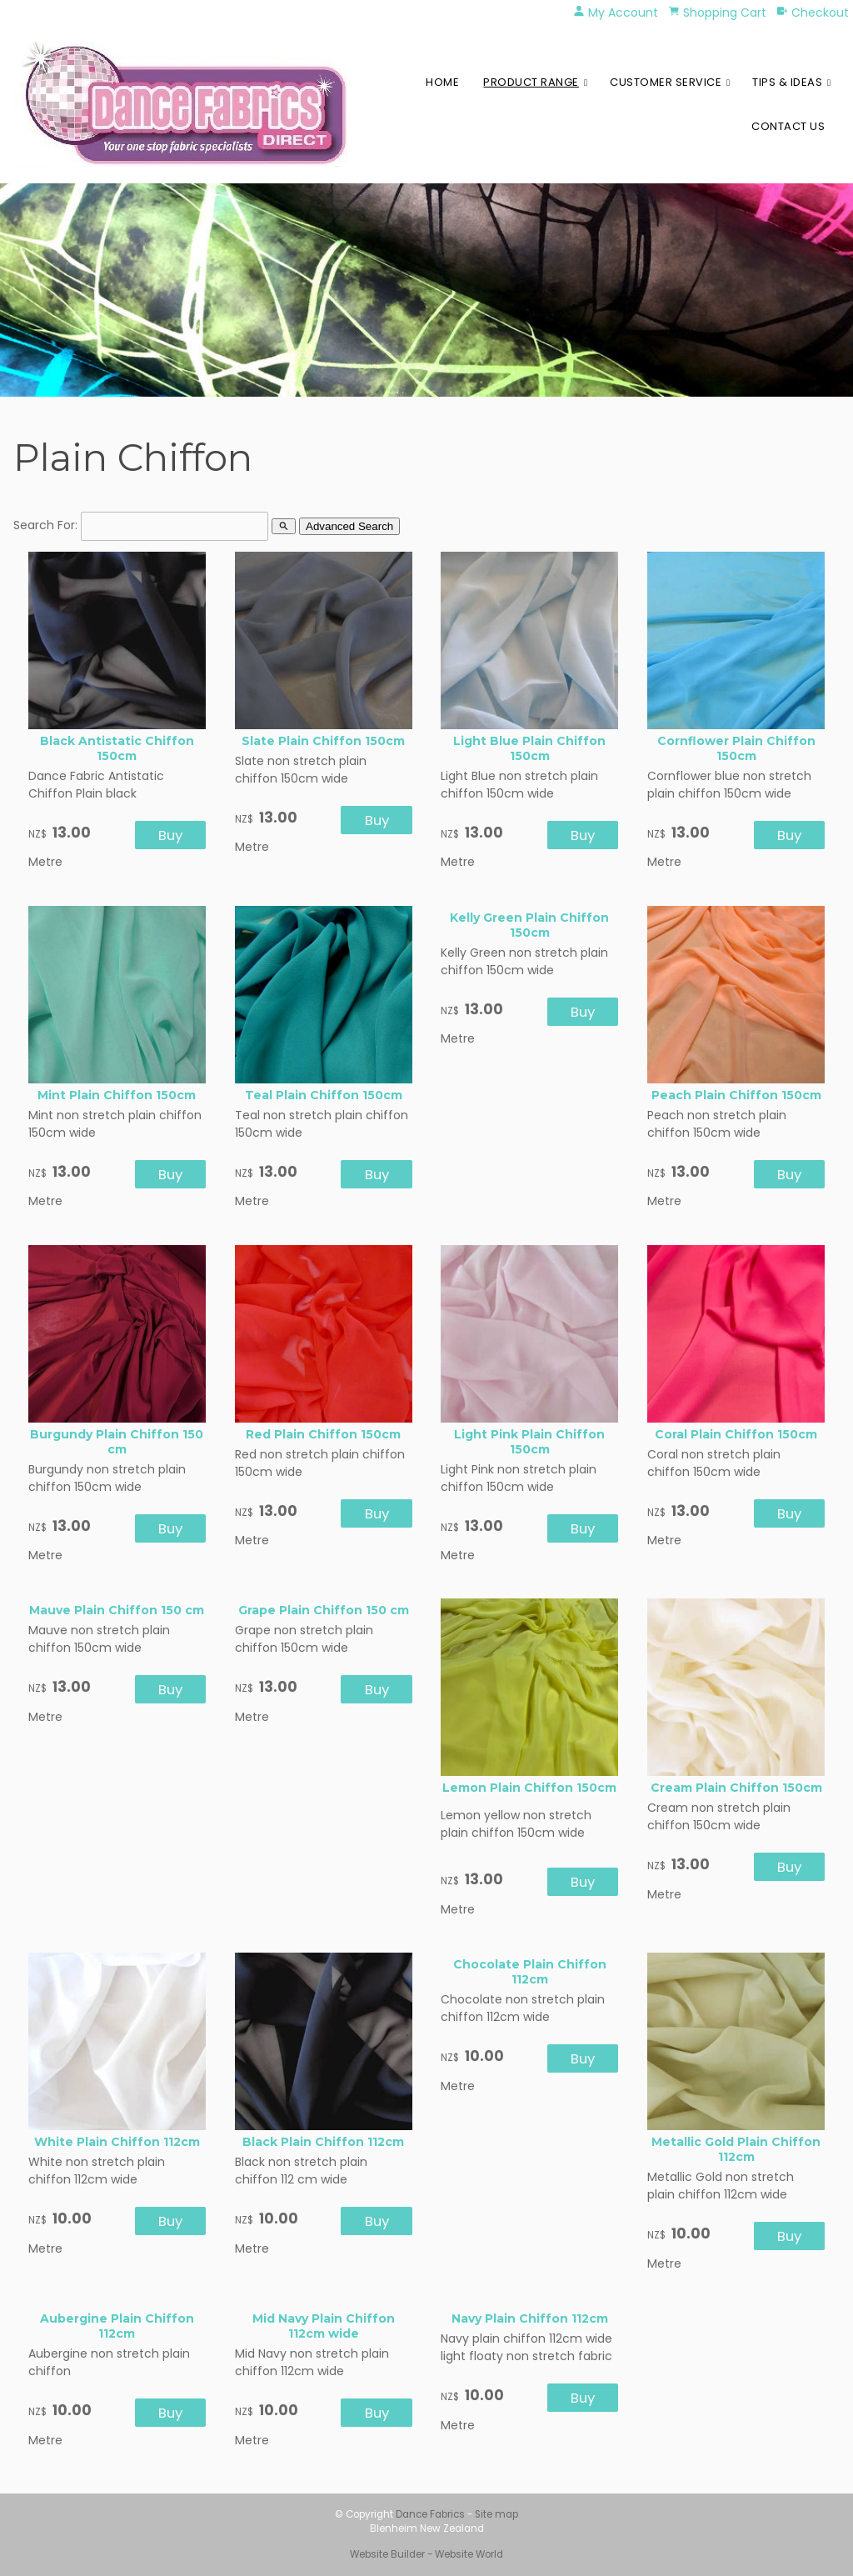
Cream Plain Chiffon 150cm (736, 1787)
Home (442, 82)
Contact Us (788, 126)
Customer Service (665, 82)
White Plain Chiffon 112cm (117, 2141)
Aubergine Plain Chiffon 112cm (117, 2326)
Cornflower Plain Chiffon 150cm (736, 748)
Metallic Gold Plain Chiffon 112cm (736, 2149)
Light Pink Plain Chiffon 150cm (529, 1442)
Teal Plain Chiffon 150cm (323, 1095)
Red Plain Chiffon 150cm (323, 1434)
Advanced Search (349, 526)
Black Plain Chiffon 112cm (323, 2141)
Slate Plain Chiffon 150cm (323, 740)
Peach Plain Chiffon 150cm (736, 1095)
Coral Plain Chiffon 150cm (736, 1434)
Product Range (531, 82)
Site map (496, 2514)
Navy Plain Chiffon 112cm (529, 2318)
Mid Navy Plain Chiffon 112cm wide (323, 2326)
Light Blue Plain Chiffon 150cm (529, 748)
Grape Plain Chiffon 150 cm (323, 1610)
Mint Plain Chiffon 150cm (116, 1095)
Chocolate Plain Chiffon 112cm (529, 1972)
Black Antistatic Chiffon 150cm (117, 748)
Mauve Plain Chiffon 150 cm (116, 1610)
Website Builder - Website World (426, 2554)
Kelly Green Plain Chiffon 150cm (529, 925)
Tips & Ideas (787, 82)
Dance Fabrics (430, 2514)
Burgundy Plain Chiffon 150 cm (116, 1442)
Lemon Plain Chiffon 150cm (529, 1787)
